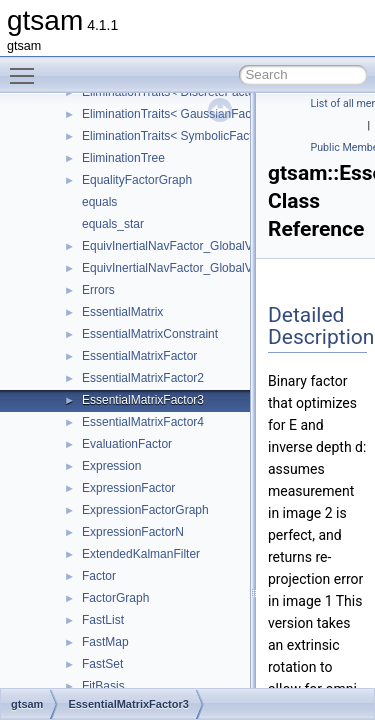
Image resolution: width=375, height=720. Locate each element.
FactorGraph (115, 598)
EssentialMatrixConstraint (150, 334)
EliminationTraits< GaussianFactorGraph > (195, 114)
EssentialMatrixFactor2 (143, 378)
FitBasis (103, 686)
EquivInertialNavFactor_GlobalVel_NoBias (194, 268)
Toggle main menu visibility (27, 67)
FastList (103, 620)
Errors (98, 290)
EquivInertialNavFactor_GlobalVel (171, 246)
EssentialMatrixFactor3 (143, 400)
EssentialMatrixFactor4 (143, 422)
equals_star (113, 224)
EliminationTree (123, 158)
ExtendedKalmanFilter (141, 554)
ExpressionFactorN (133, 532)
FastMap (105, 642)
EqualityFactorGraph (137, 180)
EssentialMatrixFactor (139, 356)
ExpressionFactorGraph (145, 510)
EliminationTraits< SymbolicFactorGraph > (194, 136)
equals (99, 202)
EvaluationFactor (127, 444)
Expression (111, 466)
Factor (99, 576)
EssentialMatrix (122, 312)
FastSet (102, 664)
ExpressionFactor (128, 488)
